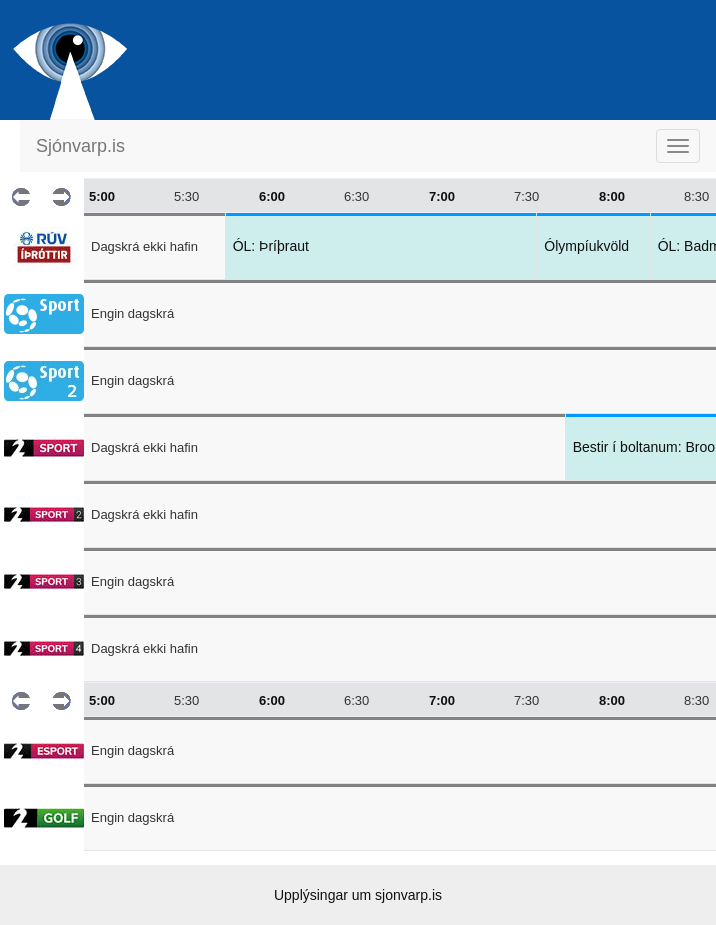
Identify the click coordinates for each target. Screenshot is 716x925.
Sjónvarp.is (80, 146)
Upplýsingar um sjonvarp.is (358, 895)
